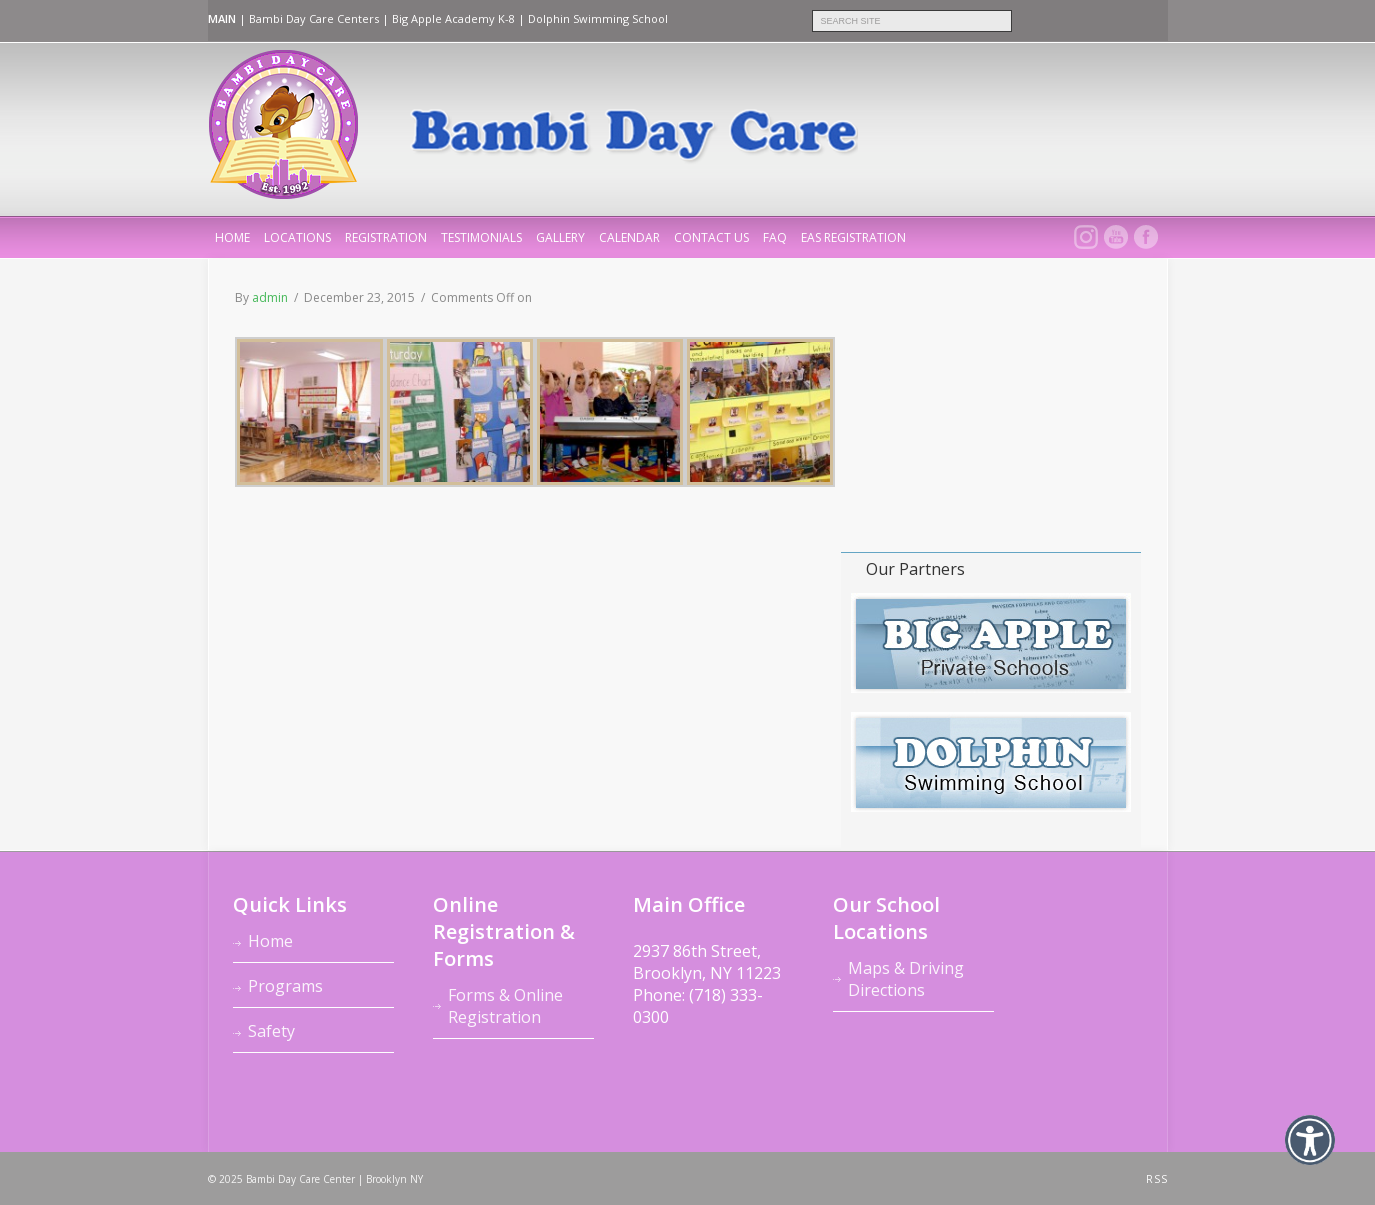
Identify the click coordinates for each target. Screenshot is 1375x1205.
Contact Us (711, 237)
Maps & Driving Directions (906, 979)
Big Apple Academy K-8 (453, 18)
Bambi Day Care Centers (314, 18)
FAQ (775, 237)
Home (270, 941)
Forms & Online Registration (505, 1006)
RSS (1157, 1179)
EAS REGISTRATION (853, 237)
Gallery (560, 237)
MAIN (222, 18)
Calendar (629, 237)
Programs (285, 986)
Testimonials (481, 237)
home (232, 237)
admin (270, 297)
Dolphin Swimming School (598, 18)
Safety (271, 1031)
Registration (386, 237)
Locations (297, 237)
